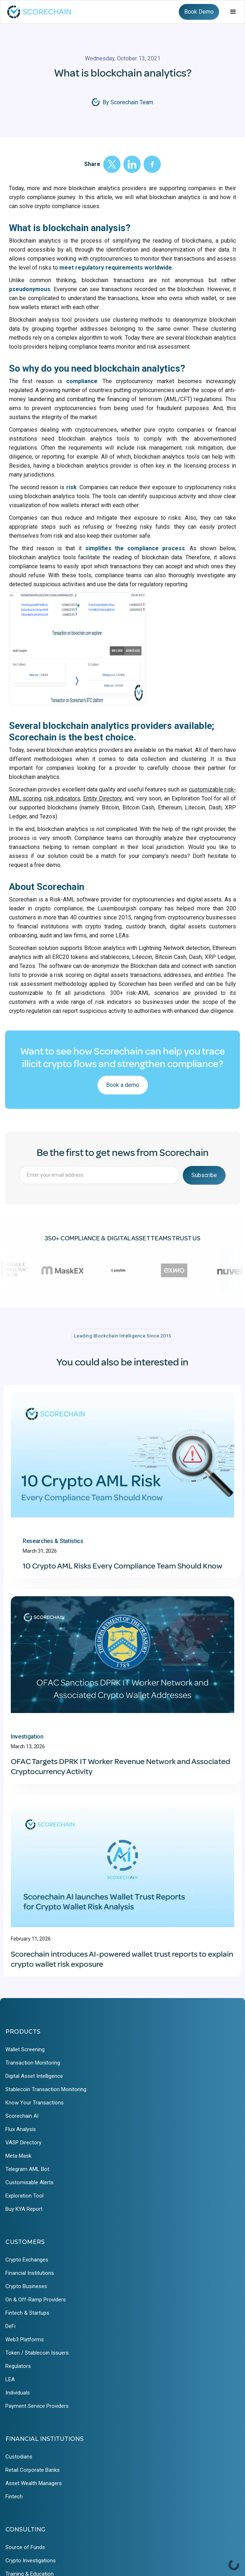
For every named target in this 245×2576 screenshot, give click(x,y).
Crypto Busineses (26, 2286)
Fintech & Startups (27, 2313)
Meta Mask (18, 2156)
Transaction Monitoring (32, 2063)
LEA (10, 2379)
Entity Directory (102, 798)
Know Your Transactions (34, 2102)
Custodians (18, 2456)
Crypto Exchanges (26, 2259)
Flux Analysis (20, 2129)
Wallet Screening (25, 2049)
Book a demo (122, 1085)
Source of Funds (25, 2547)
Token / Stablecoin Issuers (37, 2353)
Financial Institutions (29, 2273)
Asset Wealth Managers (33, 2483)
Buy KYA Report (23, 2209)
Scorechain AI (21, 2116)
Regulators (18, 2366)
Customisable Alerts (29, 2182)
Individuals (17, 2392)
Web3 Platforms (24, 2339)
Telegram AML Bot (27, 2169)
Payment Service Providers (37, 2406)
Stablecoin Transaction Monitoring (45, 2089)
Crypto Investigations (30, 2560)
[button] (233, 11)
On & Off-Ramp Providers (35, 2299)
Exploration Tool (24, 2195)
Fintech (14, 2496)
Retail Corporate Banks (32, 2470)
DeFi (10, 2326)
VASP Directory (23, 2142)
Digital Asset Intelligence (34, 2076)
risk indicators (62, 798)
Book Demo (199, 11)
